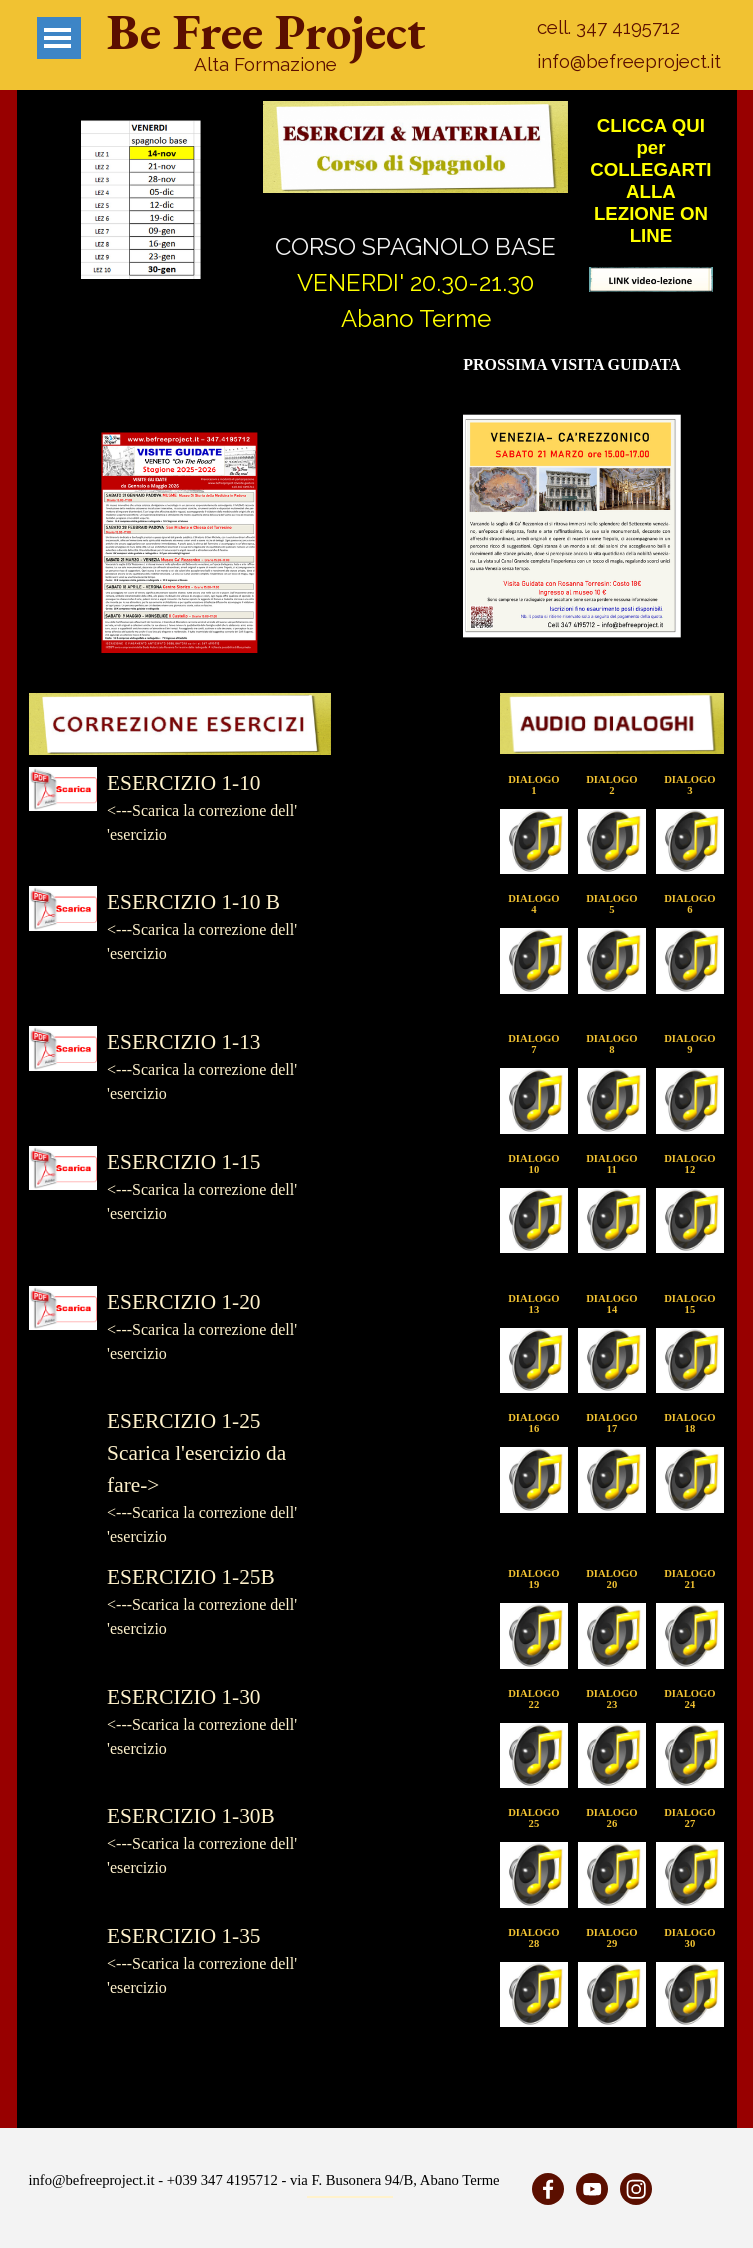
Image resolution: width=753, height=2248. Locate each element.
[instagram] (636, 2189)
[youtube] (592, 2189)
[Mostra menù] (58, 38)
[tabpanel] (266, 64)
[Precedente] (38, 200)
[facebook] (548, 2189)
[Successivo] (244, 200)
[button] (141, 200)
